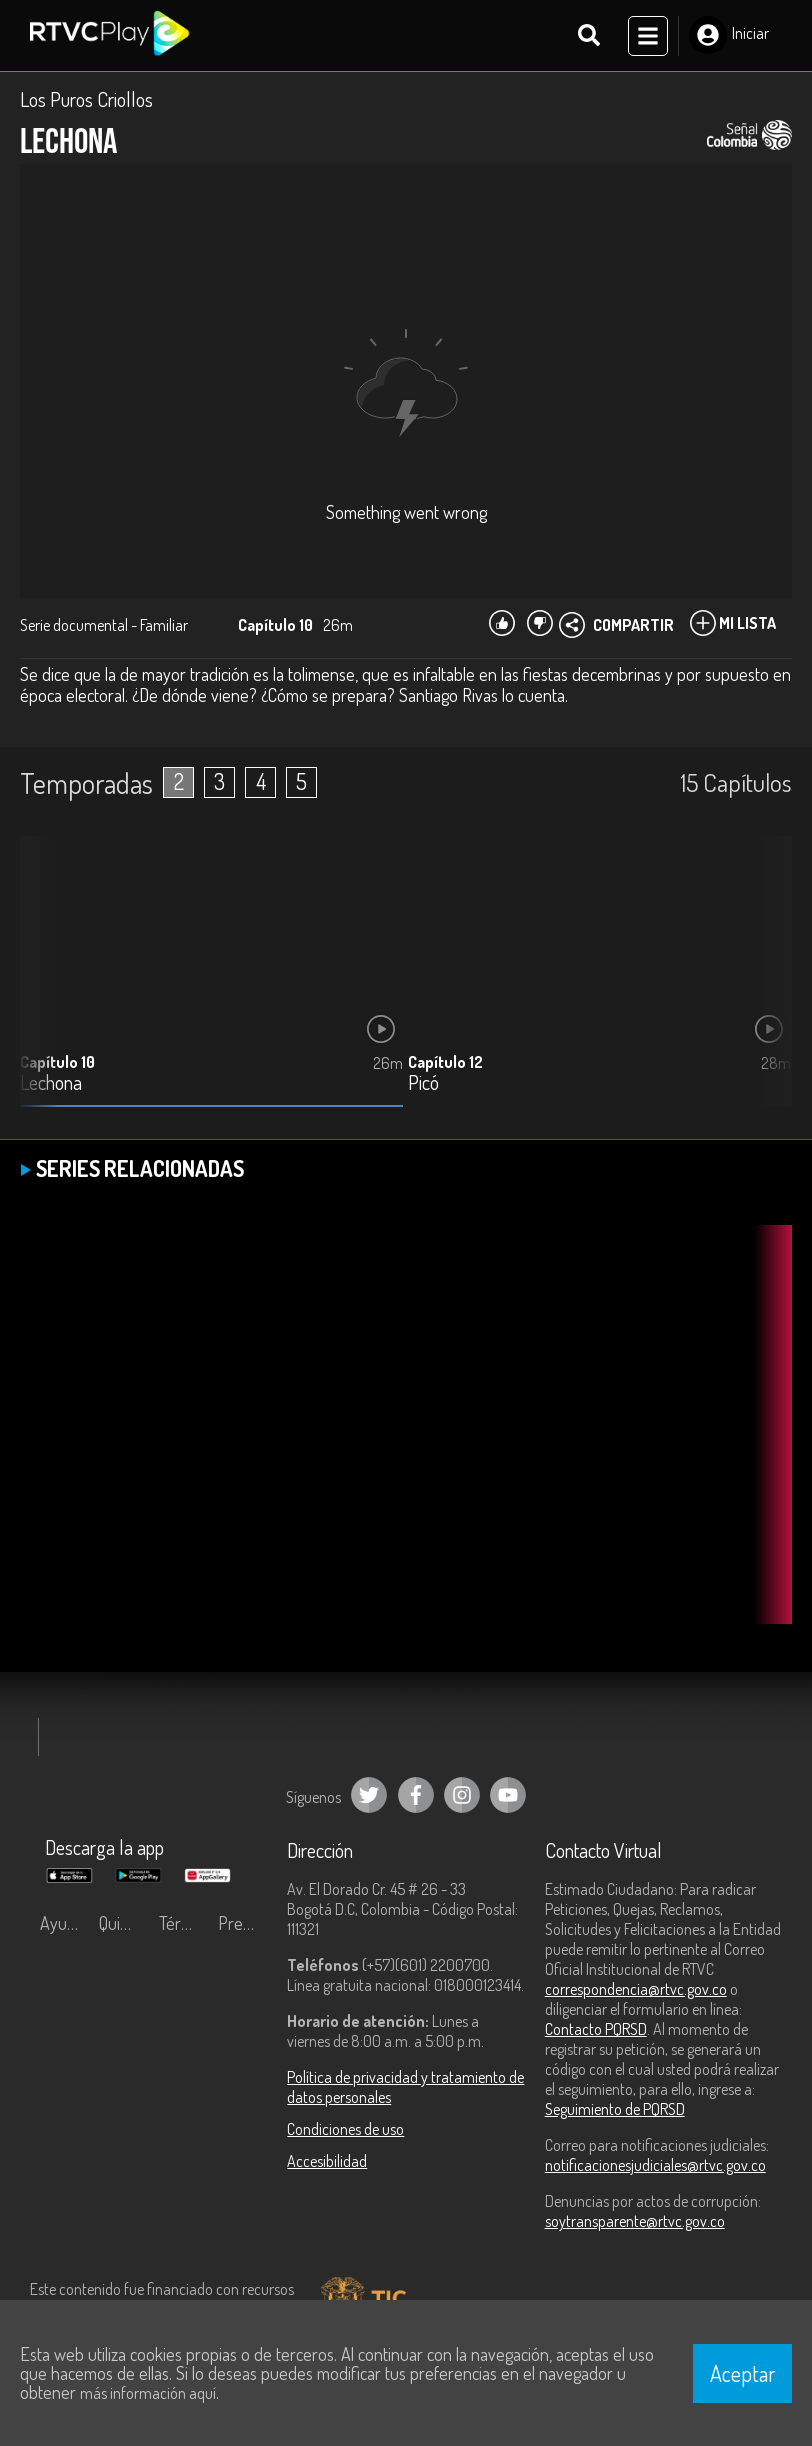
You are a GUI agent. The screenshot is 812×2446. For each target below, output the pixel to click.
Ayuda (62, 1926)
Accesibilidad (327, 2164)
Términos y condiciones (183, 1926)
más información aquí (148, 2393)
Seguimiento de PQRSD (615, 2112)
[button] (767, 990)
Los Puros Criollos (86, 102)
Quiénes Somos (123, 1926)
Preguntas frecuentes (242, 1926)
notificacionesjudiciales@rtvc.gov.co (655, 2168)
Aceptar (743, 2373)
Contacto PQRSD (596, 2032)
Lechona (51, 1086)
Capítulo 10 (57, 1065)
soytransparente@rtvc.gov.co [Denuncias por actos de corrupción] (635, 2224)
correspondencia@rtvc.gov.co (636, 1992)
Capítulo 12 (445, 1065)
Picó (423, 1086)
